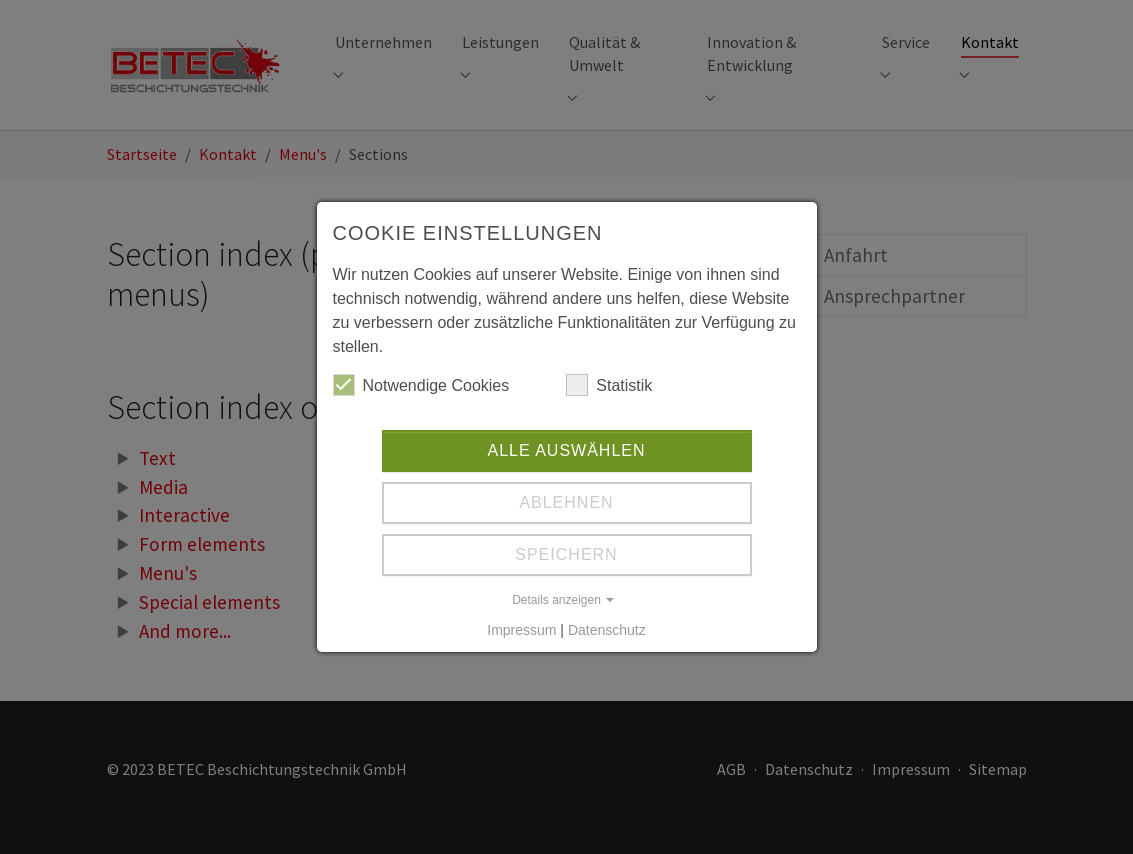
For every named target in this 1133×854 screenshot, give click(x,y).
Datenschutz (607, 630)
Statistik (609, 385)
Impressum (521, 630)
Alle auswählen (566, 450)
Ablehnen (566, 502)
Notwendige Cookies (421, 385)
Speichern (566, 554)
